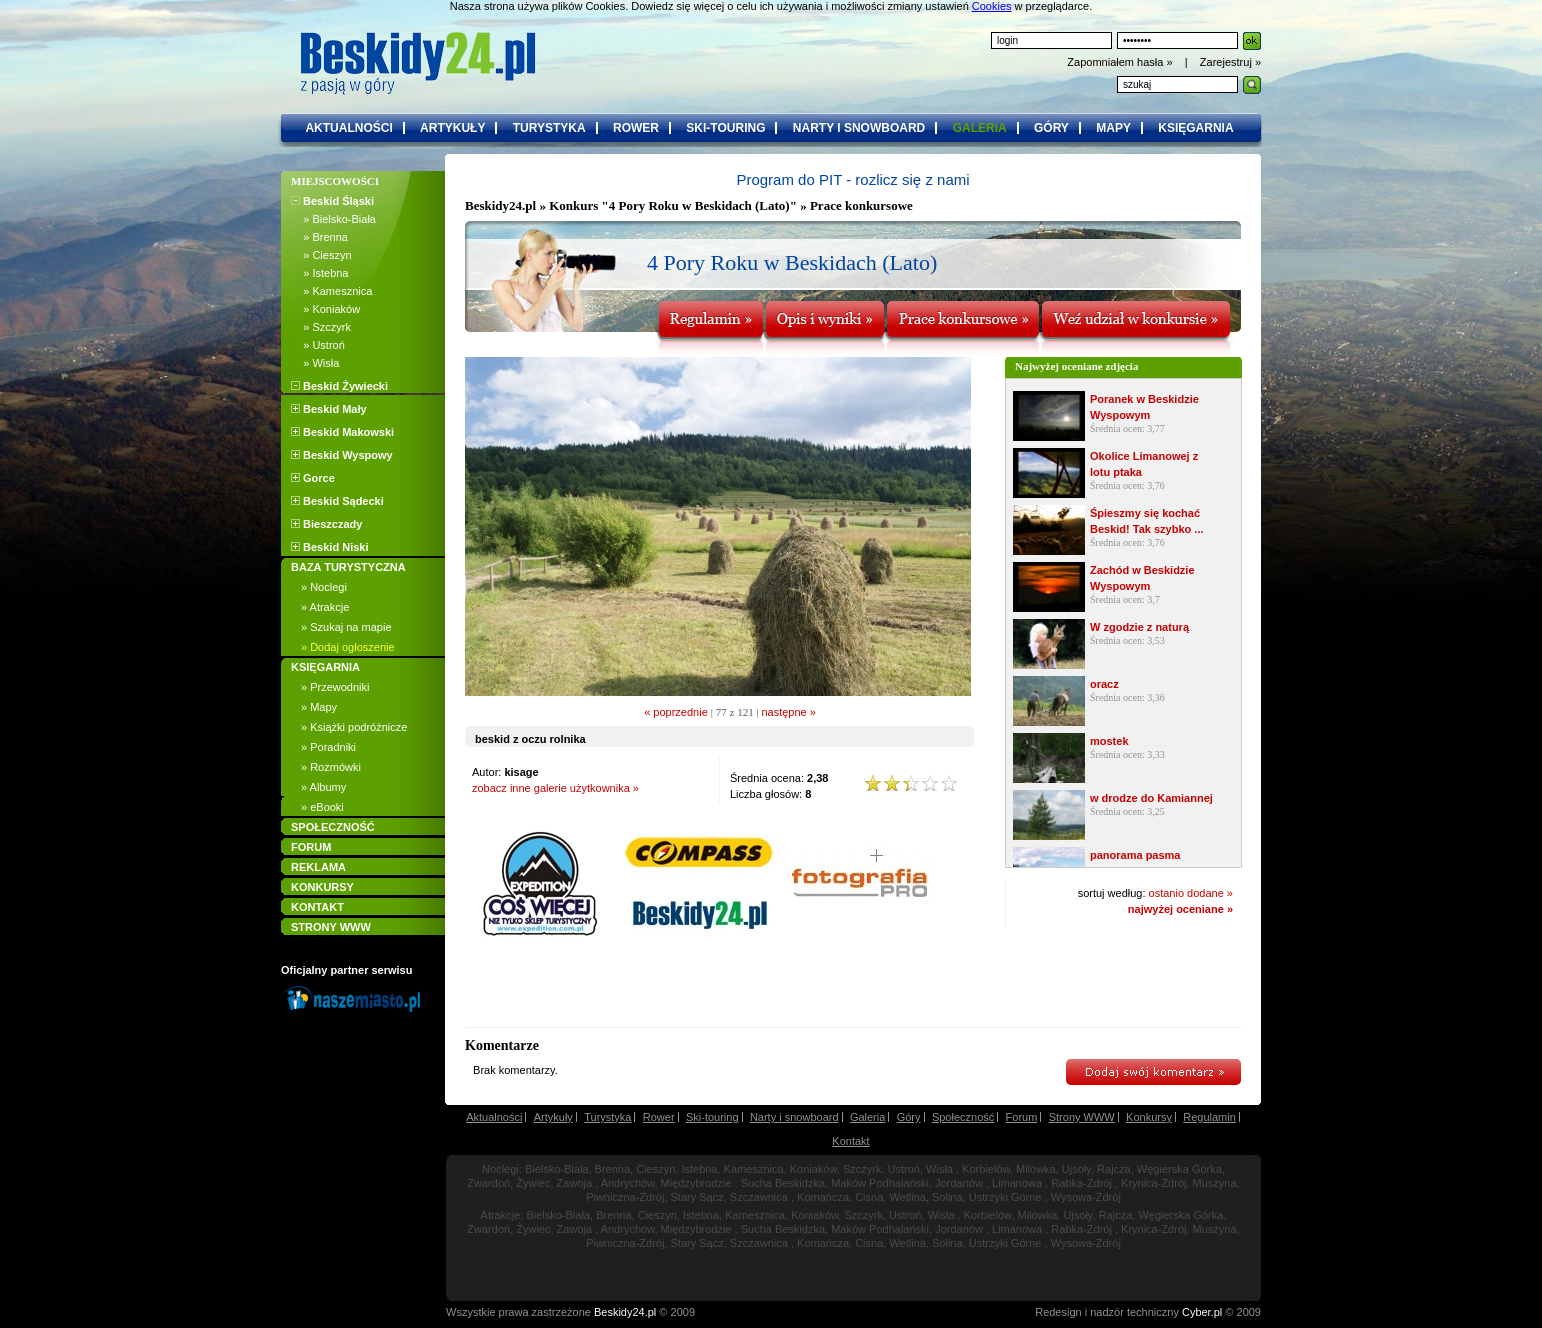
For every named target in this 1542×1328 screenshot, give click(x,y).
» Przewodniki (335, 687)
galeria (980, 128)
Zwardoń (488, 1183)
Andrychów (628, 1183)
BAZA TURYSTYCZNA (348, 567)
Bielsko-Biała (557, 1169)
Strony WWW (1082, 1117)
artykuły (452, 128)
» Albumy (323, 787)
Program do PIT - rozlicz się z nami (852, 179)
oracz (1104, 684)
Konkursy (1149, 1117)
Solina (947, 1197)
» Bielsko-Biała (333, 219)
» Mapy (319, 707)
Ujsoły (1076, 1169)
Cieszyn (655, 1169)
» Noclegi (324, 587)
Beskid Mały (329, 409)
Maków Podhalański (880, 1183)
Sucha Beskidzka (783, 1183)
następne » (788, 712)
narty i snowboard (859, 128)
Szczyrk (862, 1169)
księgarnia (1195, 128)
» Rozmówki (331, 767)
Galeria (867, 1117)
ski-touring (725, 128)
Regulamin (1209, 1117)
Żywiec (533, 1183)
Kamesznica (754, 1169)
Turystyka (607, 1117)
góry (1051, 128)
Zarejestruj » (1230, 62)
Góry (909, 1117)
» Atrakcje (325, 607)
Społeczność (963, 1117)
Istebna (699, 1169)
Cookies (992, 6)
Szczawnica (759, 1197)
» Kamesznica (331, 291)
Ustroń (904, 1169)
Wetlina (907, 1197)
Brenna (612, 1169)
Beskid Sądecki (337, 501)
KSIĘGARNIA (325, 667)
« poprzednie (676, 712)
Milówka (1036, 1169)
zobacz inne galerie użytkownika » (555, 788)
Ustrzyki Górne (1005, 1197)
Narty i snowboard (794, 1117)
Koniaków (813, 1169)
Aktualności (494, 1117)
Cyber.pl (1202, 1312)
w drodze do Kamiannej (1151, 798)
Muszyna (1215, 1183)
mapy (1113, 128)
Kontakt (850, 1141)
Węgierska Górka (1179, 1169)
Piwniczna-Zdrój (625, 1197)
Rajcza (1114, 1169)
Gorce (313, 478)
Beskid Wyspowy (342, 455)
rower (636, 128)
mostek (1109, 741)
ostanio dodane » (1191, 893)
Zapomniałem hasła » (1121, 62)
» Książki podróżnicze (354, 727)
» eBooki (322, 807)
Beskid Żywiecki (339, 386)
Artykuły (553, 1117)
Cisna (869, 1197)
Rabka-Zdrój (1081, 1183)
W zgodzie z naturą (1139, 627)
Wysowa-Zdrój (1086, 1197)
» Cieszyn (321, 255)
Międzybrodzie (696, 1183)
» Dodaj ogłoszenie (348, 647)
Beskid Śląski (332, 201)
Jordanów (959, 1183)
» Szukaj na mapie (346, 627)
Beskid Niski (329, 547)
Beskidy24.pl (500, 205)
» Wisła (315, 363)
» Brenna (319, 237)
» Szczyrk (321, 327)
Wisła (939, 1169)
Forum (1022, 1117)
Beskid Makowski (342, 432)
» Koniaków (325, 309)
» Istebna (319, 273)
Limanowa (1017, 1183)
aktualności (348, 128)
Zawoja (574, 1183)
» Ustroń (318, 345)
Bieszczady (326, 524)
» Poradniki (328, 747)
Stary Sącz (697, 1197)
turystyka (549, 128)
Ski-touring (712, 1117)
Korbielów (986, 1169)
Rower (659, 1117)
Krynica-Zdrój (1153, 1183)
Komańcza (823, 1197)
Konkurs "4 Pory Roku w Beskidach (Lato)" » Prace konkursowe (731, 205)
